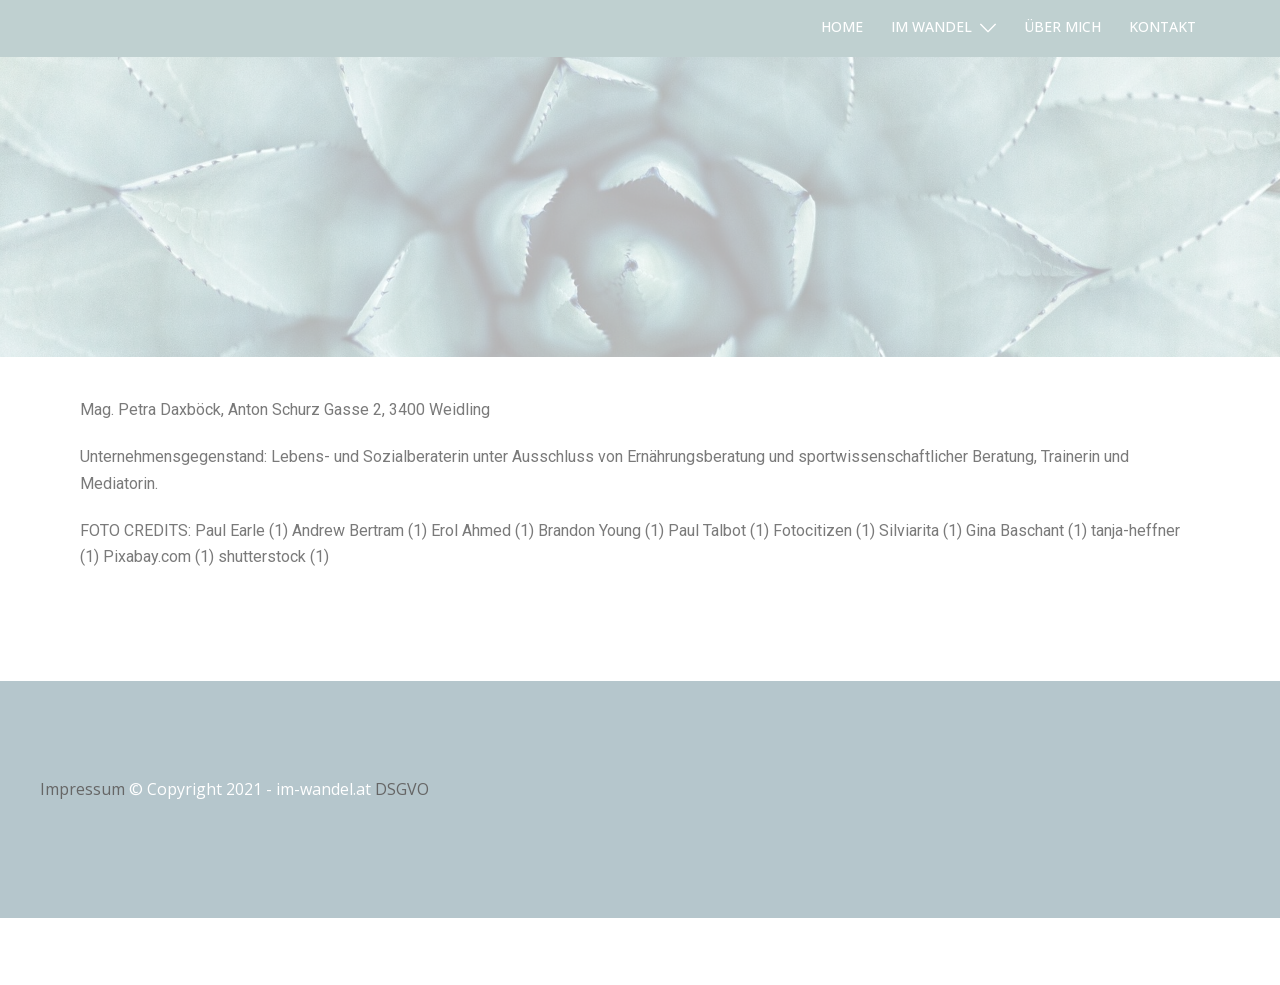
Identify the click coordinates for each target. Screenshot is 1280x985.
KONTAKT (1162, 26)
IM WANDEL (931, 26)
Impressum (82, 789)
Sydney (285, 951)
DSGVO (402, 789)
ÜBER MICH (1062, 26)
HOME (842, 26)
